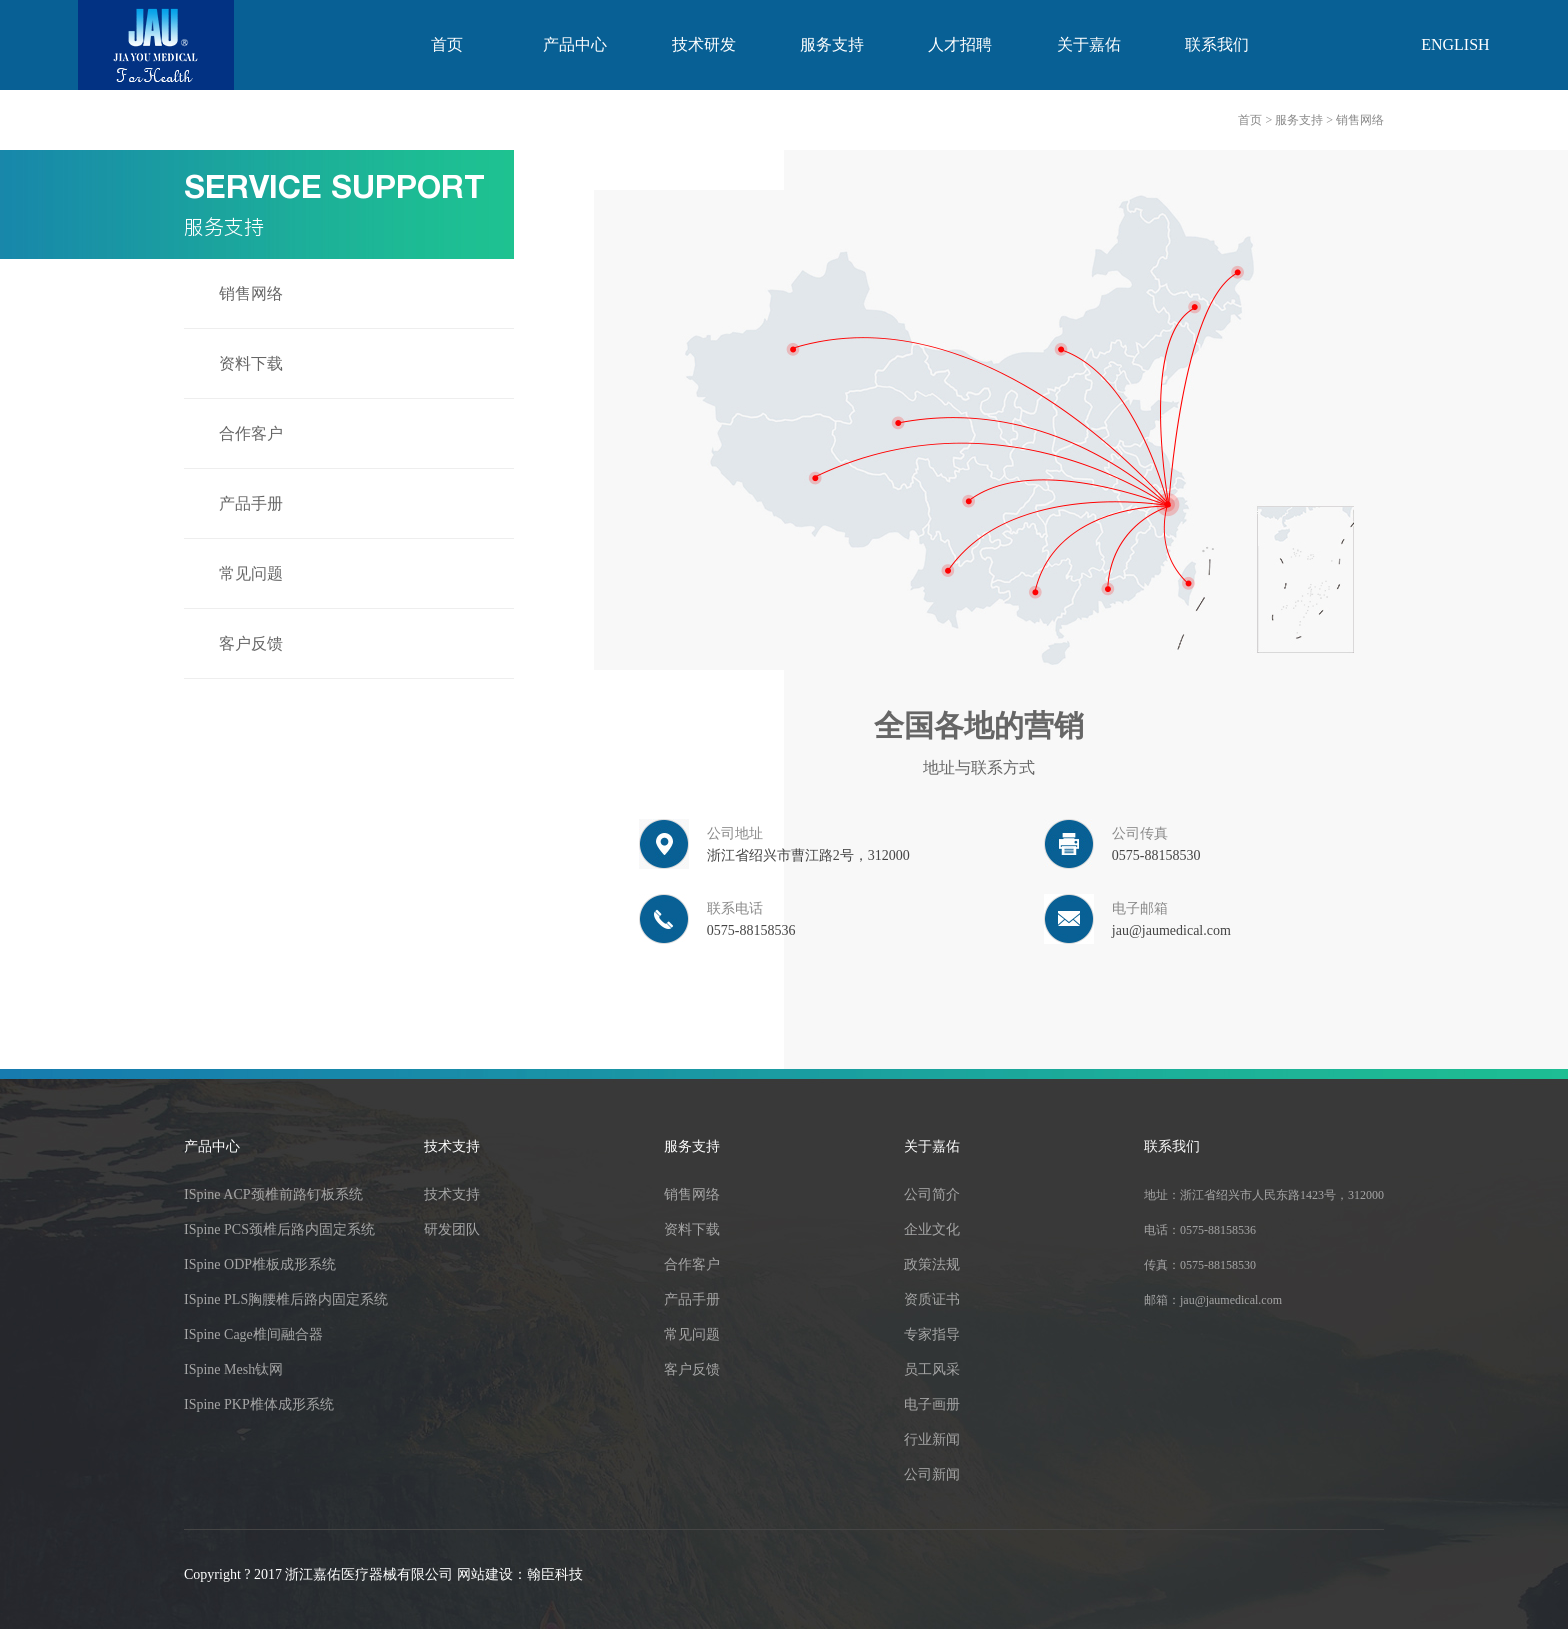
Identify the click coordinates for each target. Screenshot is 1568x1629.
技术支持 (452, 1146)
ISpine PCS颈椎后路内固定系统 (279, 1229)
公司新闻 (932, 1474)
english (1455, 44)
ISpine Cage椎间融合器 (253, 1334)
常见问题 (251, 573)
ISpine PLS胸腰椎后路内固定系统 (286, 1299)
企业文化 (932, 1229)
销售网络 (251, 293)
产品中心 (575, 44)
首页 (447, 44)
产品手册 (251, 503)
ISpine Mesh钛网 (233, 1369)
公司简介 (932, 1194)
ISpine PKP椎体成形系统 (259, 1404)
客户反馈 (251, 643)
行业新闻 (932, 1439)
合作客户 (251, 433)
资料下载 (251, 363)
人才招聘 (960, 44)
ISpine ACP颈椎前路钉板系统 (273, 1194)
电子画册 (932, 1404)
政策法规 (932, 1264)
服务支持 (832, 44)
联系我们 (1217, 44)
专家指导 (932, 1334)
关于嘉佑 (1089, 44)
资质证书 (932, 1299)
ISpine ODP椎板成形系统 (260, 1264)
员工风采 (932, 1369)
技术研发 (704, 44)
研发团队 (452, 1229)
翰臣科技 (555, 1574)
